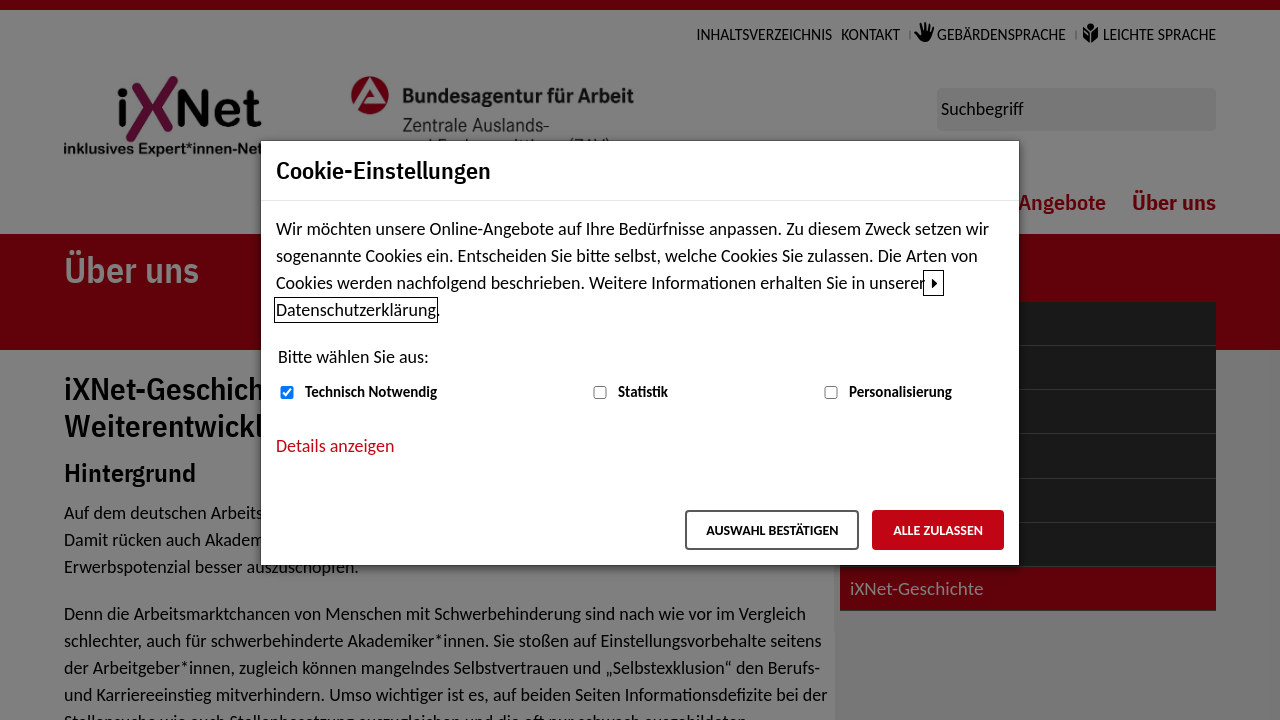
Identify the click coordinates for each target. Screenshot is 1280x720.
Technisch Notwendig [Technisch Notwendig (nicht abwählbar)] (371, 392)
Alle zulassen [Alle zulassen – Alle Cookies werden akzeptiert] (938, 530)
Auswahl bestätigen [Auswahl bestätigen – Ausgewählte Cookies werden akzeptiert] (772, 530)
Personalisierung (900, 392)
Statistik (643, 392)
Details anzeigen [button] (335, 446)
